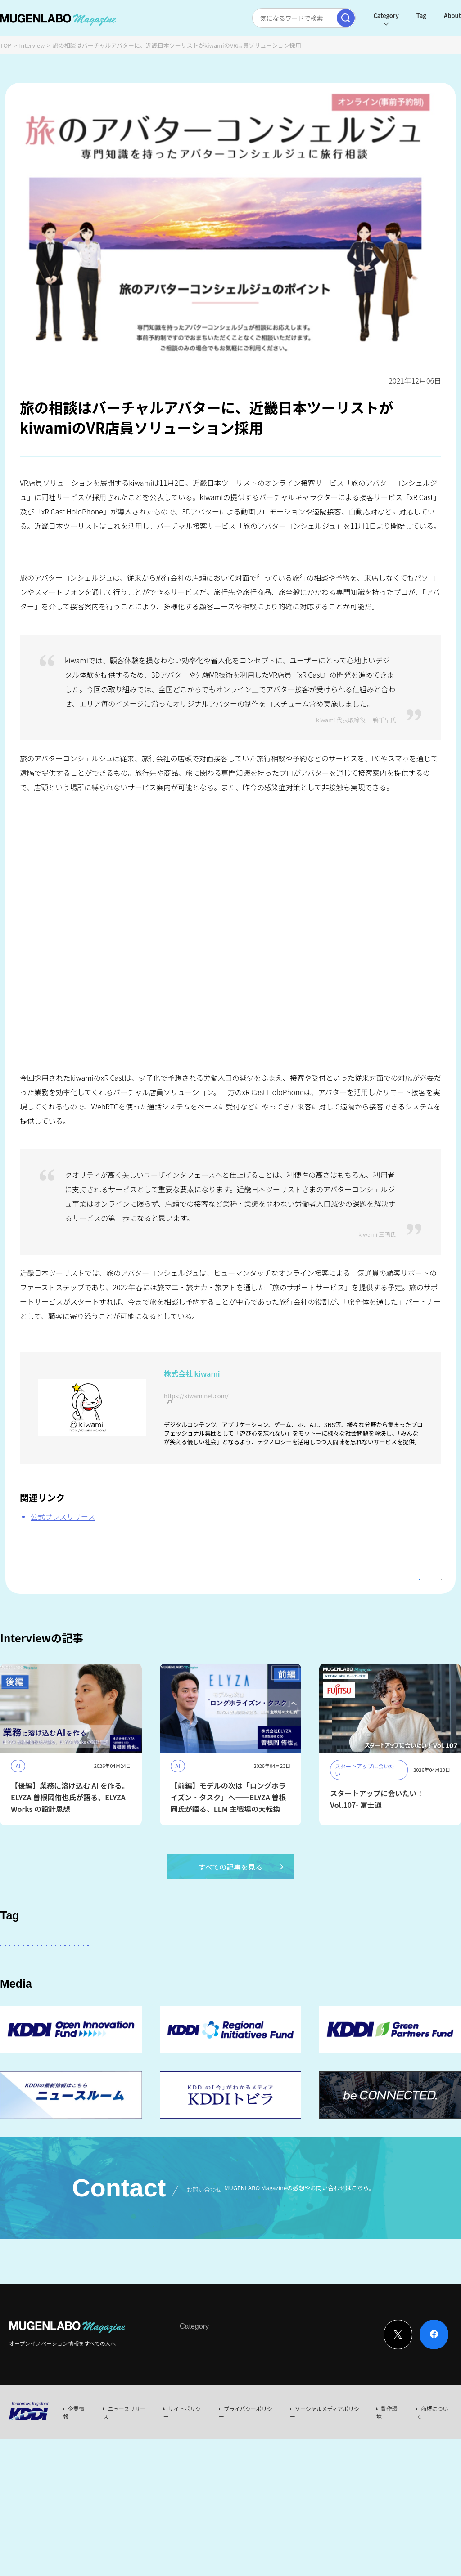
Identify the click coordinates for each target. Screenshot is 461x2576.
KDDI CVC (62, 2020)
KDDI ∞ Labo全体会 (152, 1969)
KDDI (204, 1969)
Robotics (108, 1994)
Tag (400, 15)
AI (104, 1969)
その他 (238, 1969)
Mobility (19, 2020)
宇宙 (186, 1994)
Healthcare (62, 1994)
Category (364, 15)
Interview (32, 45)
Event (272, 2425)
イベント (150, 1994)
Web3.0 (369, 1994)
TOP (5, 45)
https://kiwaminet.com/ (196, 1396)
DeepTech (397, 1969)
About (430, 15)
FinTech (18, 1994)
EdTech (408, 1994)
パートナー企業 (285, 1969)
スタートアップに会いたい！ (45, 1969)
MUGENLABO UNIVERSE (243, 1994)
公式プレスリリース (63, 1516)
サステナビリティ (317, 1994)
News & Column (234, 2425)
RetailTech (107, 2020)
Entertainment (344, 1969)
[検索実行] (324, 18)
